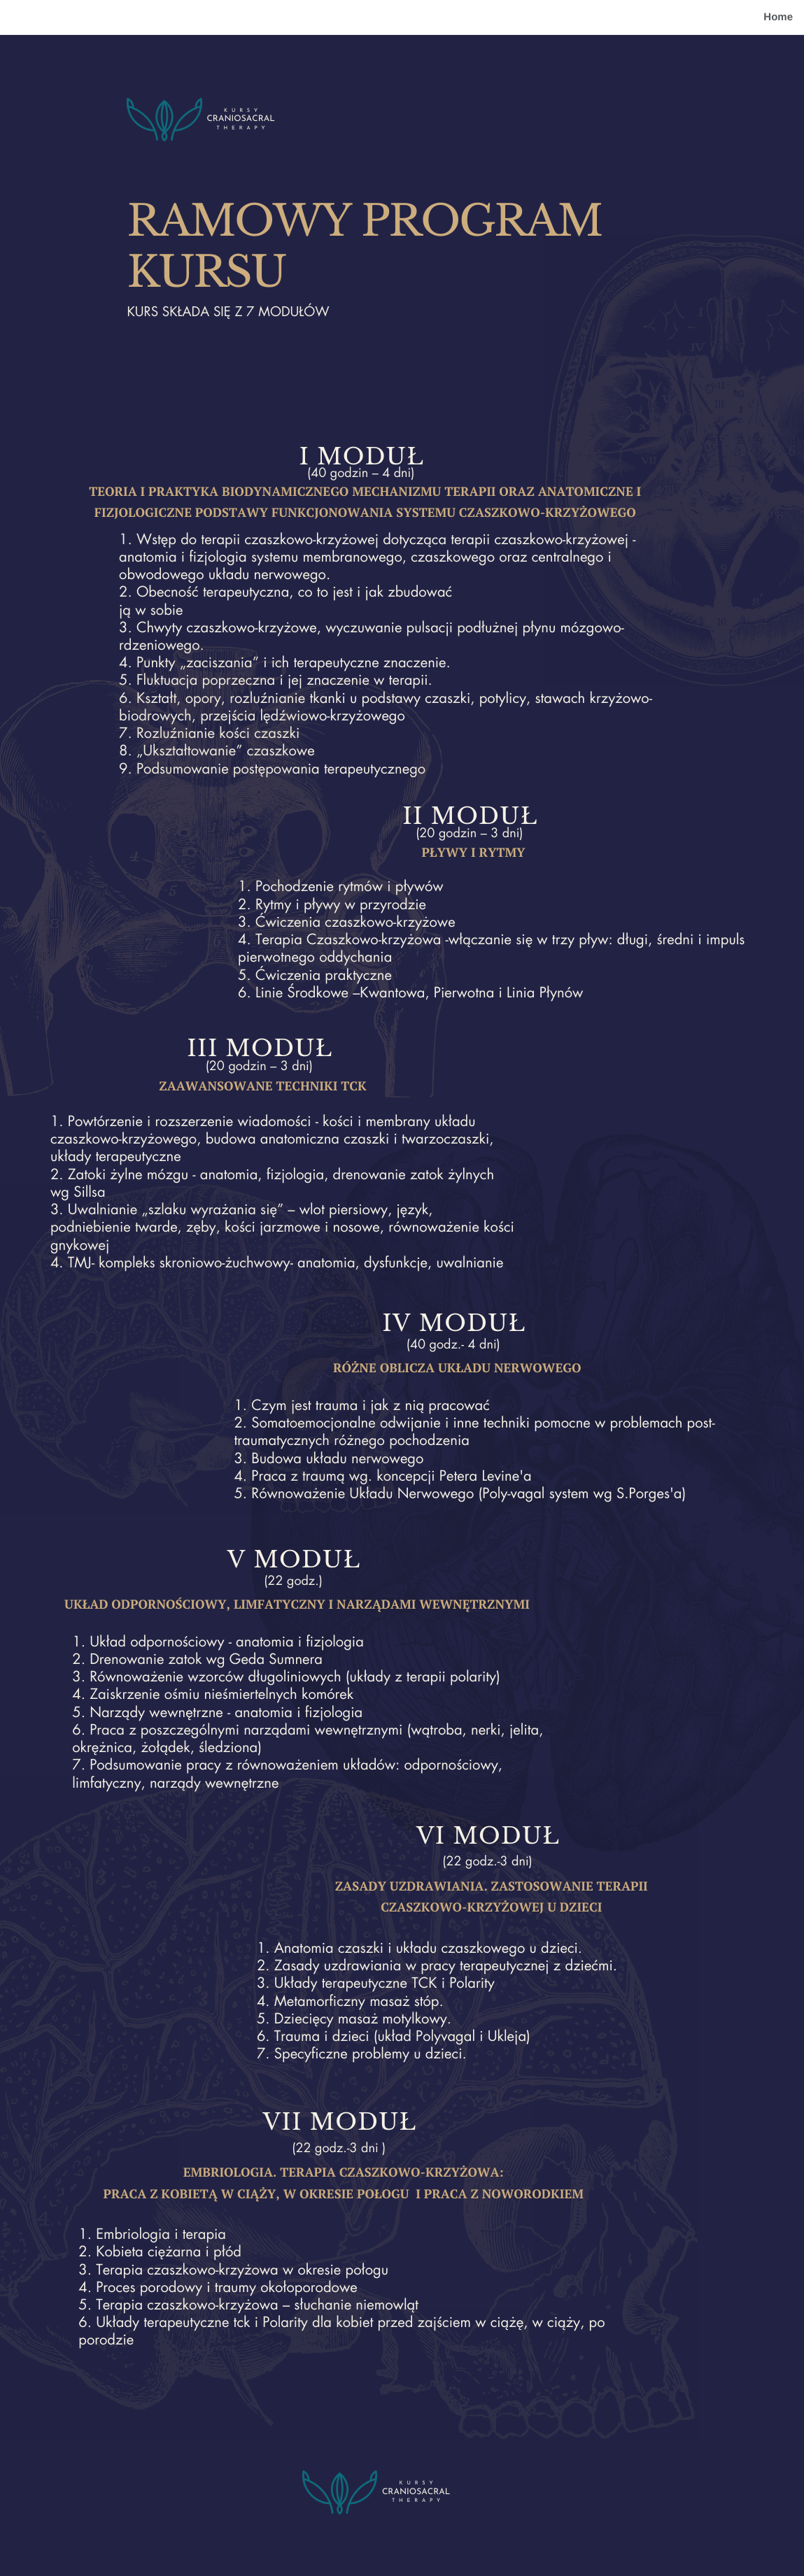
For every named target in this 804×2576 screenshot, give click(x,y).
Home (778, 17)
